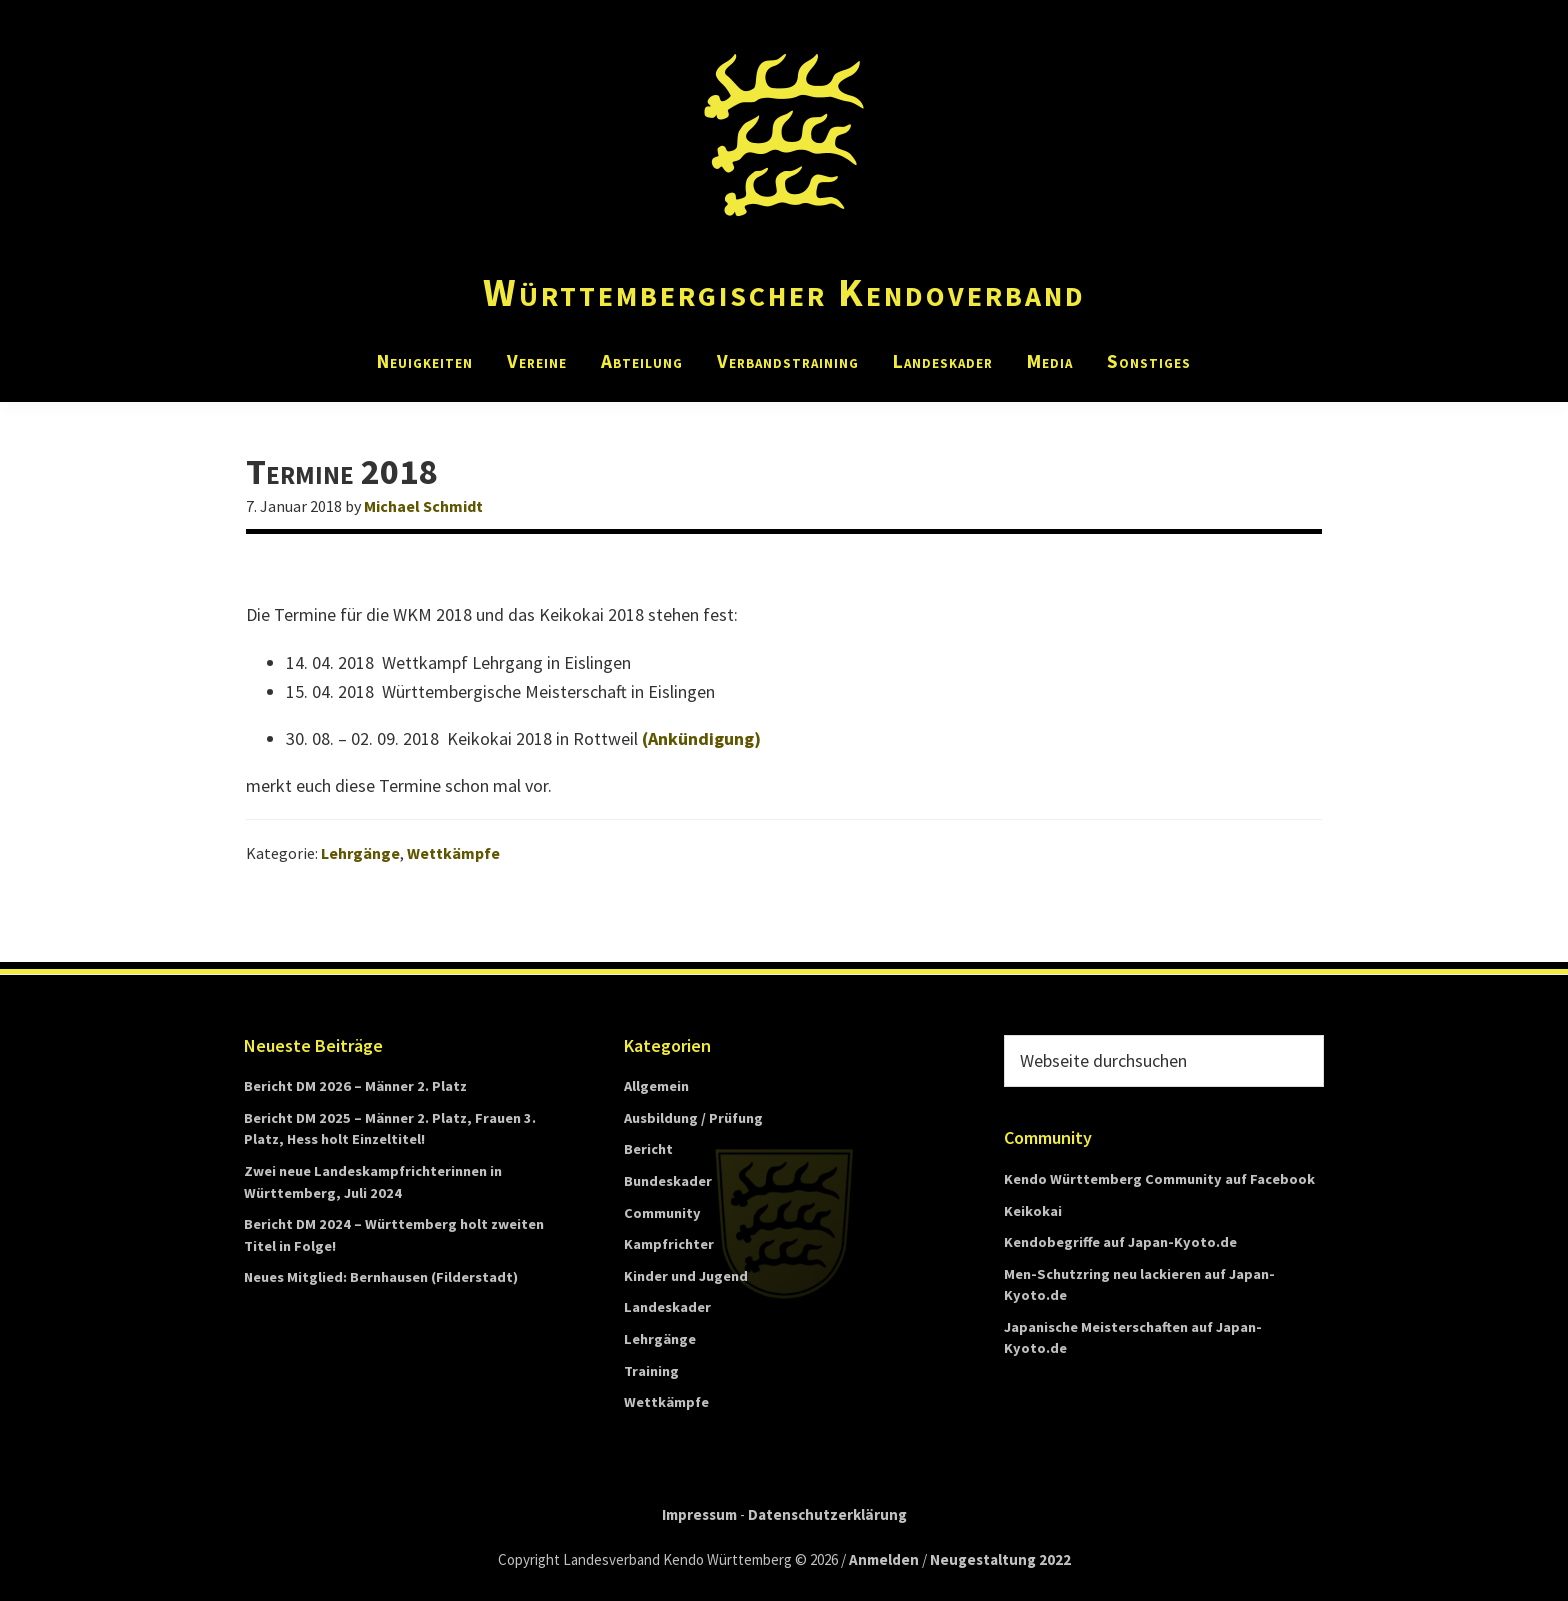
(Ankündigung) (701, 738)
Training (651, 1371)
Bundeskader (668, 1181)
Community (662, 1213)
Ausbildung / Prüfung (693, 1118)
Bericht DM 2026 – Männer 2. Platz (355, 1086)
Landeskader (667, 1307)
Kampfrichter (669, 1244)
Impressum (699, 1514)
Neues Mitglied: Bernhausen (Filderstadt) (381, 1277)
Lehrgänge (360, 853)
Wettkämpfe (453, 853)
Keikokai (1033, 1211)
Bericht (648, 1149)
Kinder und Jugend (686, 1276)
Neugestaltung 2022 (1000, 1559)
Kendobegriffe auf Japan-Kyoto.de (1120, 1242)
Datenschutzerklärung (827, 1514)
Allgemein (656, 1086)
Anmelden (884, 1559)
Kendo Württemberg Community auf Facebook (1159, 1179)
